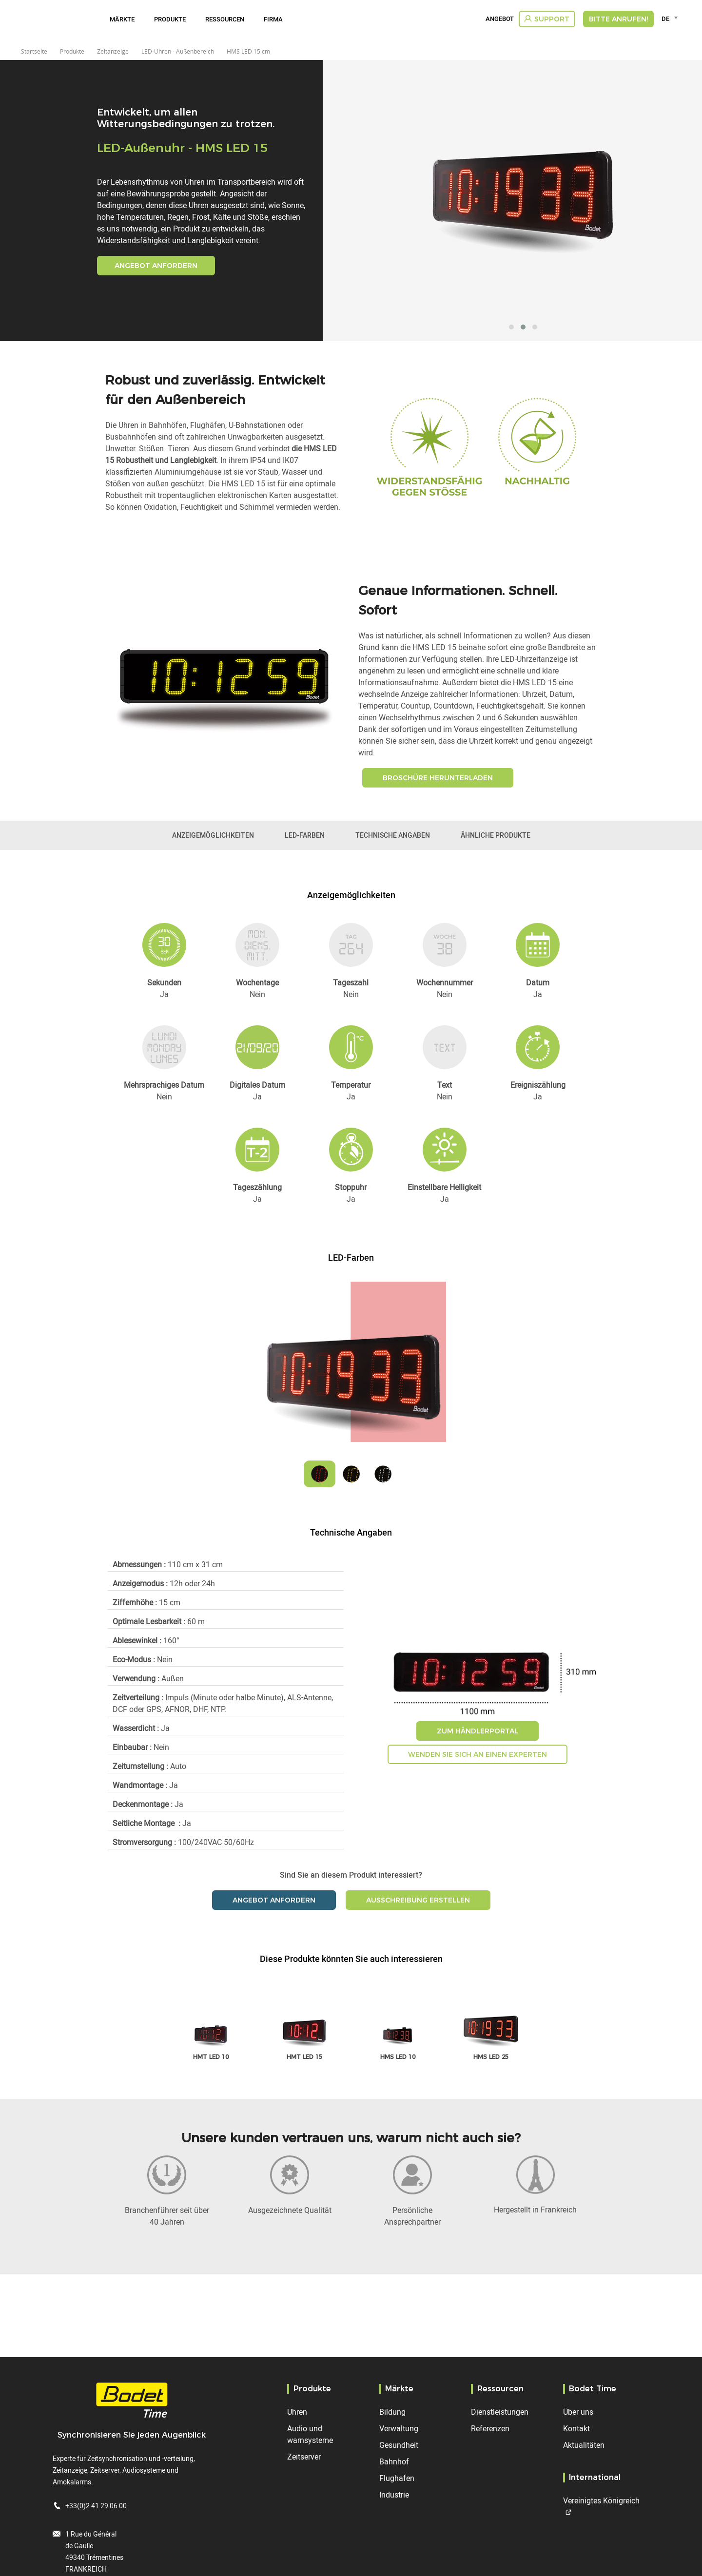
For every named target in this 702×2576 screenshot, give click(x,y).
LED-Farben (305, 835)
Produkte (170, 19)
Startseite (34, 51)
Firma (273, 19)
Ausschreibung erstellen (418, 1900)
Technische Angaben (392, 835)
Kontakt (576, 2428)
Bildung (392, 2411)
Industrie (394, 2494)
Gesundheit (398, 2445)
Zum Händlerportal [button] (477, 1731)
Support (551, 19)
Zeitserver (304, 2456)
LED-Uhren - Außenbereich (177, 51)
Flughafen (396, 2478)
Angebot (500, 19)
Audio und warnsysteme (310, 2434)
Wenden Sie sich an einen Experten (477, 1754)
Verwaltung (398, 2428)
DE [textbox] (665, 18)
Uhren (297, 2411)
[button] (511, 327)
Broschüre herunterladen (438, 777)
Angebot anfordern (156, 265)
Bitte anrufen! (618, 19)
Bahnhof (394, 2461)
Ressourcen (224, 19)
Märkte (122, 19)
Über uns (578, 2411)
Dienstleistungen (499, 2411)
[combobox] (671, 18)
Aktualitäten (583, 2445)
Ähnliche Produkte (495, 835)
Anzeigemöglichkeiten (213, 835)
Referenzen (490, 2428)
